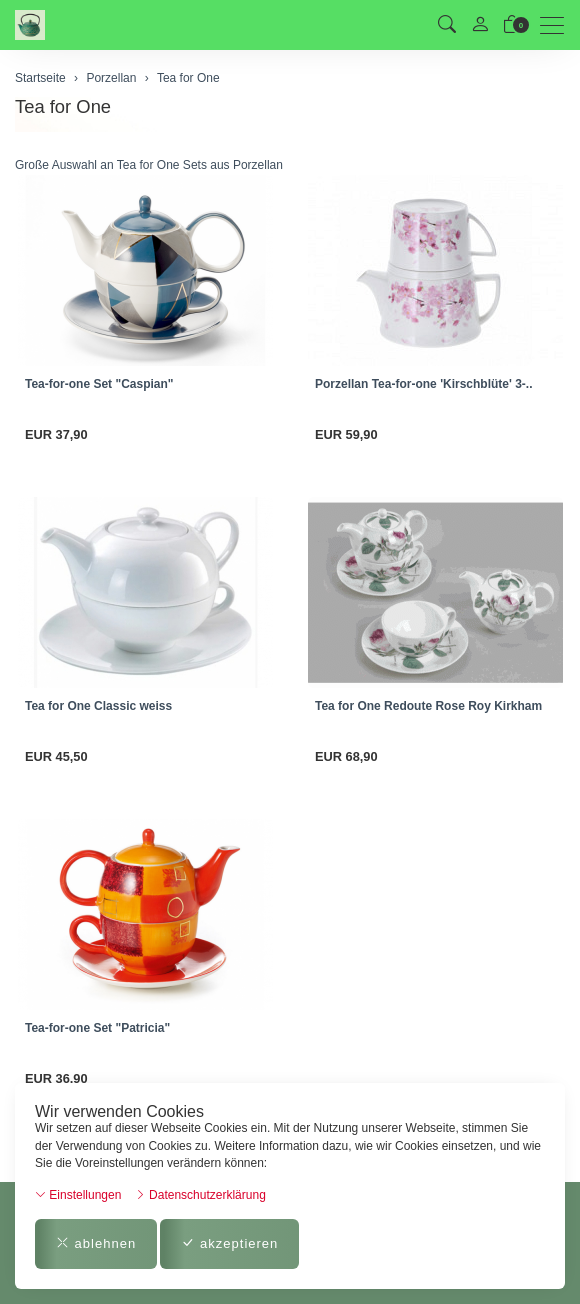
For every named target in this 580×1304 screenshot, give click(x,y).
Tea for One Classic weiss (98, 706)
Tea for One (63, 106)
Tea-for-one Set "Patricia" (97, 1028)
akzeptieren (229, 1243)
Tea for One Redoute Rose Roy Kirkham (428, 706)
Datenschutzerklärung (200, 1195)
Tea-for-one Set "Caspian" (99, 384)
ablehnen (96, 1243)
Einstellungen (78, 1195)
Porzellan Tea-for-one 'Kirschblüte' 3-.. (424, 384)
